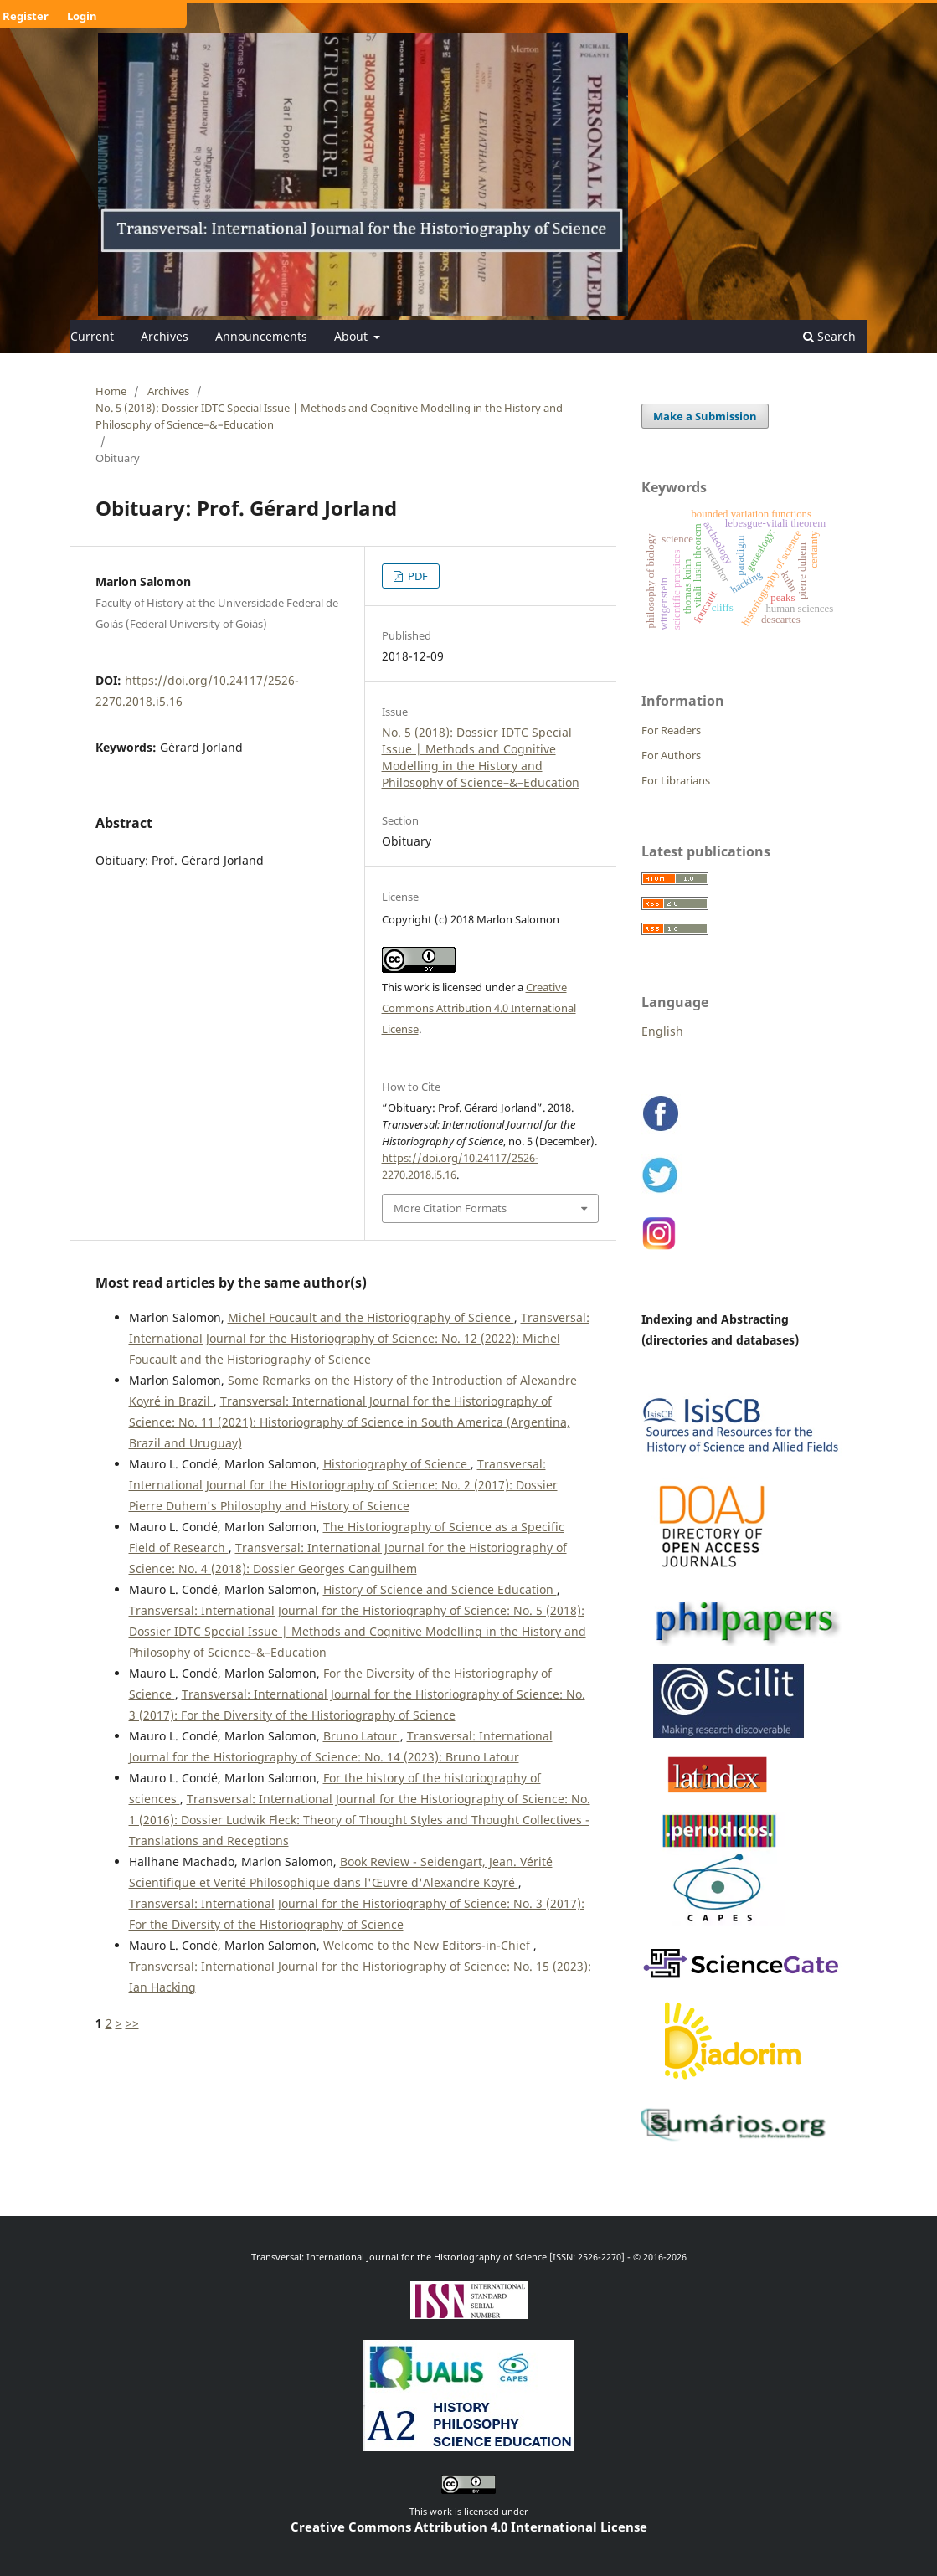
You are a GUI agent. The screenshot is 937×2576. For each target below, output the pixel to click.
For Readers (671, 730)
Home (110, 390)
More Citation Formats (450, 1208)
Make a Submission (705, 416)
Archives (164, 336)
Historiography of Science (397, 1464)
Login (82, 15)
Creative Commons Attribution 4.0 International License (479, 1007)
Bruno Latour (361, 1736)
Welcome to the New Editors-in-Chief (428, 1945)
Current (92, 336)
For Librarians (675, 780)
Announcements (261, 336)
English (662, 1031)
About (352, 336)
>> (132, 2023)
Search (829, 336)
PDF (416, 576)
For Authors (671, 755)
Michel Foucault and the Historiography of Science (371, 1317)
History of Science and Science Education (440, 1589)
